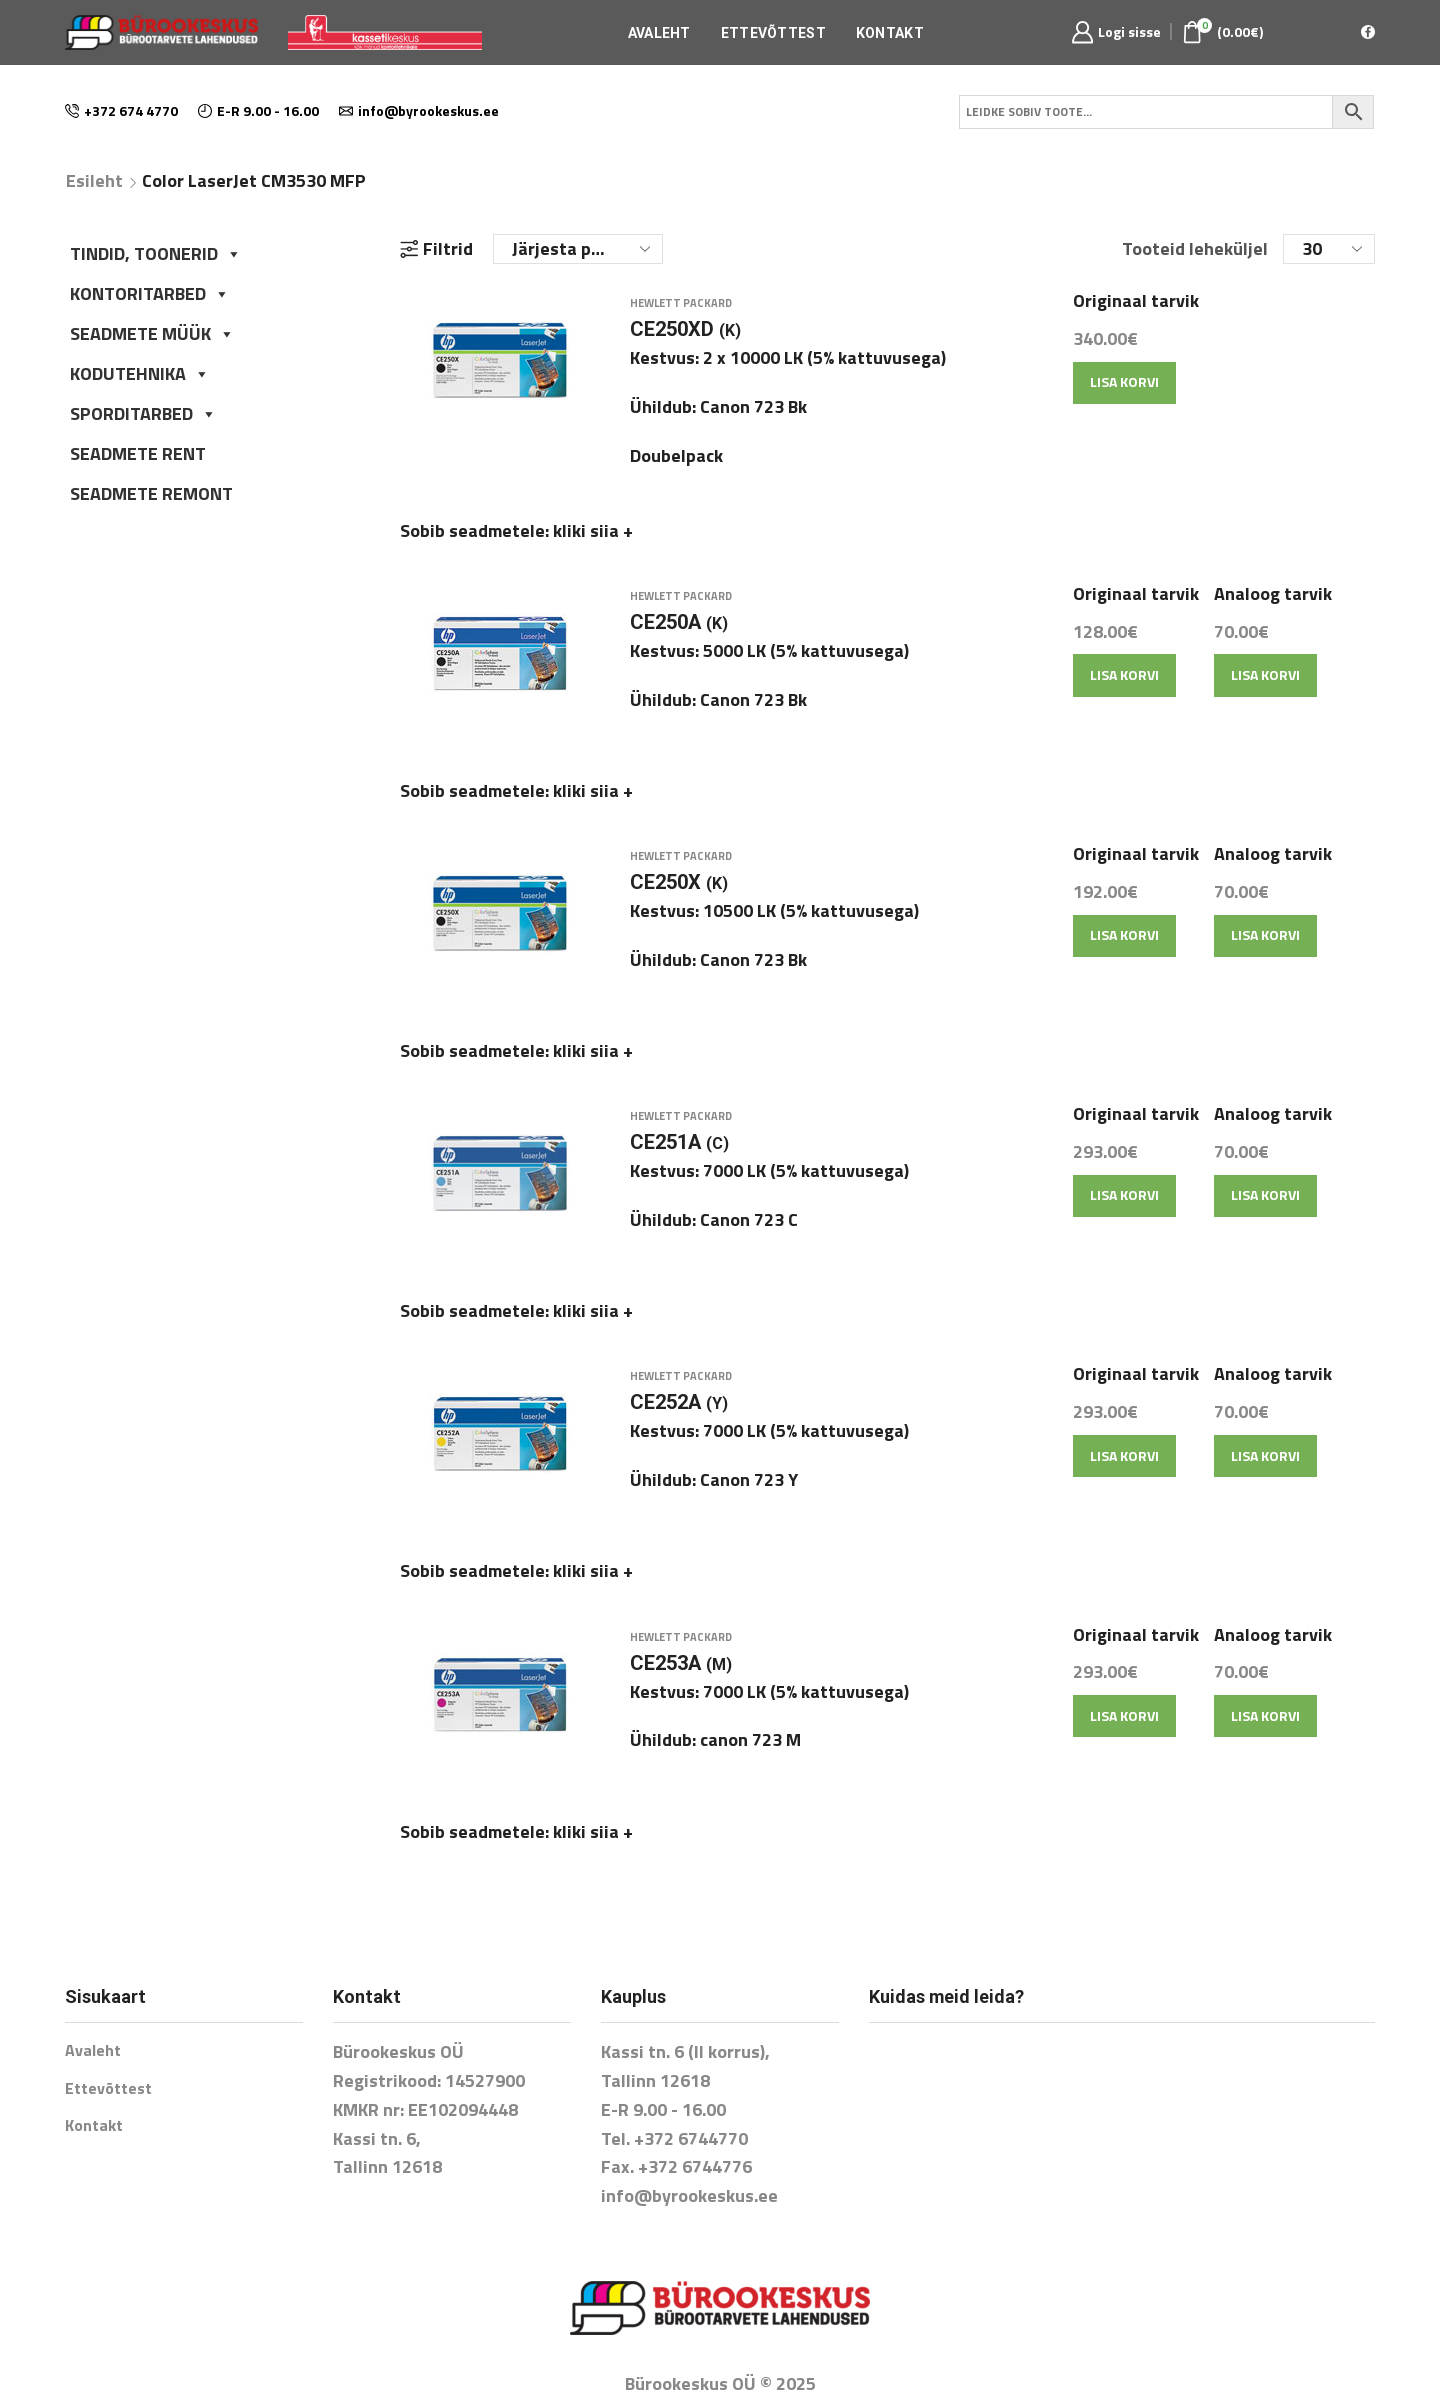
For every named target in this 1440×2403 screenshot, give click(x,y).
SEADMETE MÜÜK (152, 333)
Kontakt (890, 33)
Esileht (94, 181)
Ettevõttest (773, 33)
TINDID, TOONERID (156, 253)
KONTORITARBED (150, 293)
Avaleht (659, 33)
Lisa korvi (1124, 393)
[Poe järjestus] (578, 249)
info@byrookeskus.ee (689, 2126)
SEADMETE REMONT (151, 493)
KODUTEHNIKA (140, 373)
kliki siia (593, 541)
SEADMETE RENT (138, 453)
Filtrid (436, 249)
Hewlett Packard (681, 315)
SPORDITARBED (143, 413)
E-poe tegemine (720, 2345)
